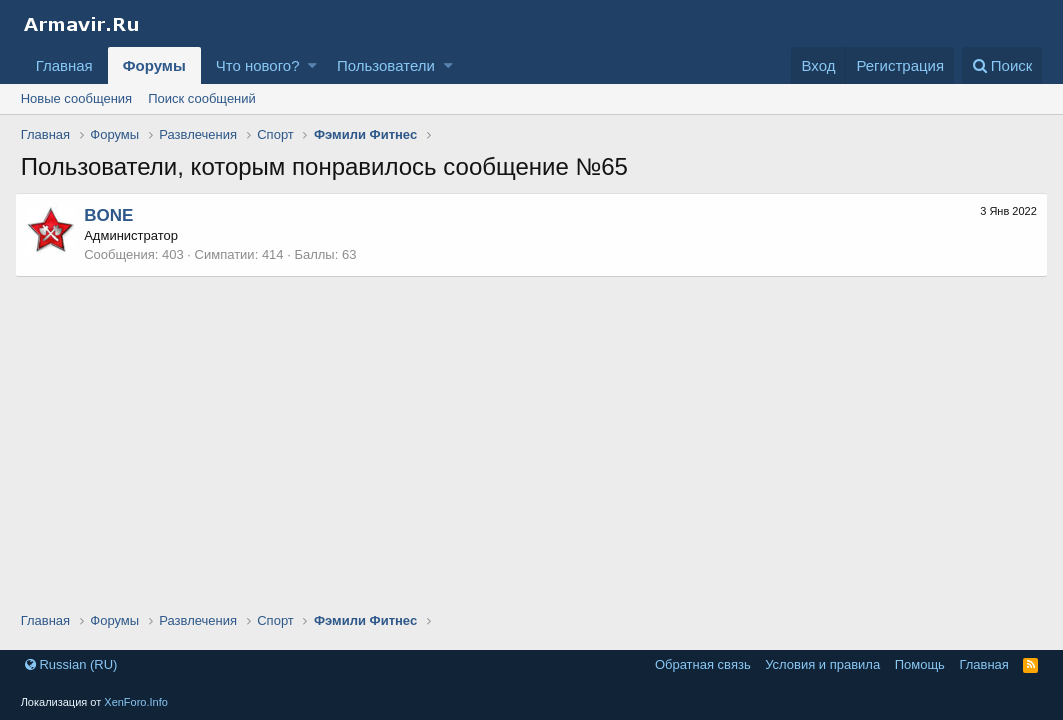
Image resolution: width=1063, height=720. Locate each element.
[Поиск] (1002, 65)
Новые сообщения (77, 98)
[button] (312, 65)
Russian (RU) (71, 664)
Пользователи (386, 65)
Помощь (920, 664)
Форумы (154, 65)
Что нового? (258, 65)
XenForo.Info (136, 702)
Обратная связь (703, 664)
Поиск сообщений (202, 98)
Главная (64, 65)
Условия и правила (822, 664)
